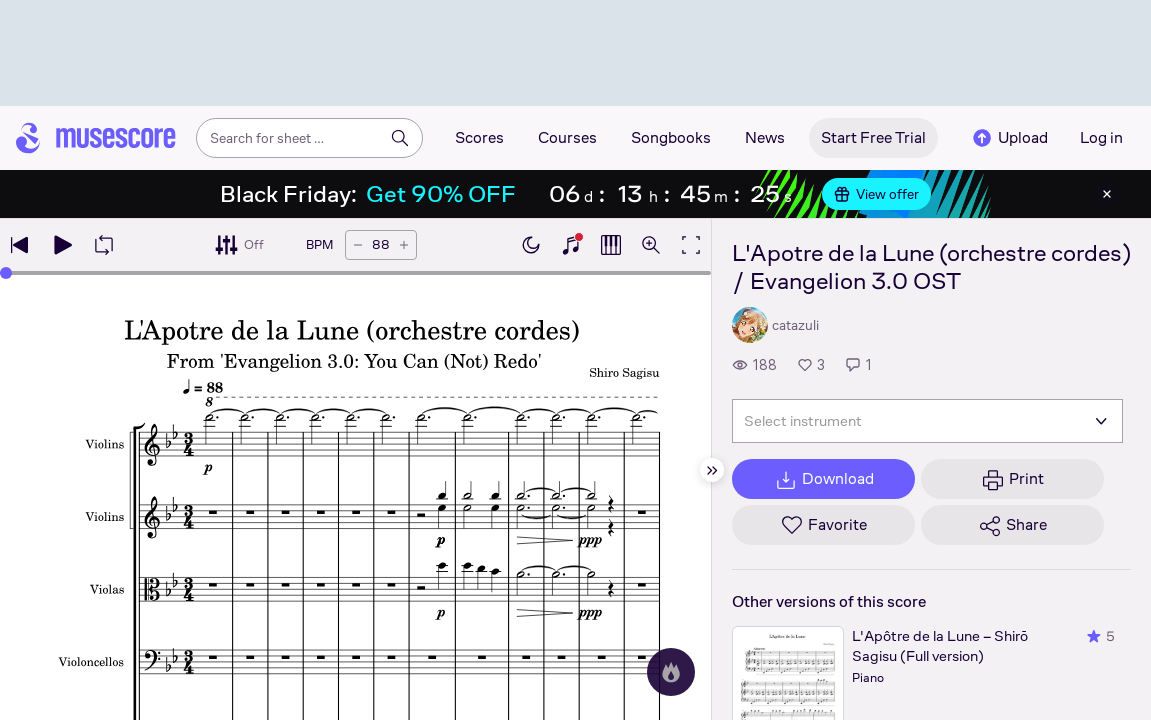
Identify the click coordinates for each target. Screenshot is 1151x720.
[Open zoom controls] (651, 245)
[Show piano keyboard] (571, 245)
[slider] (6, 273)
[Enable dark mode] (531, 245)
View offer (876, 194)
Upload (1009, 138)
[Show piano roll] (611, 245)
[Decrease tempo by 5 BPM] (358, 245)
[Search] (400, 138)
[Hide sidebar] (712, 470)
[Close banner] (1107, 194)
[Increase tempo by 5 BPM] (404, 245)
